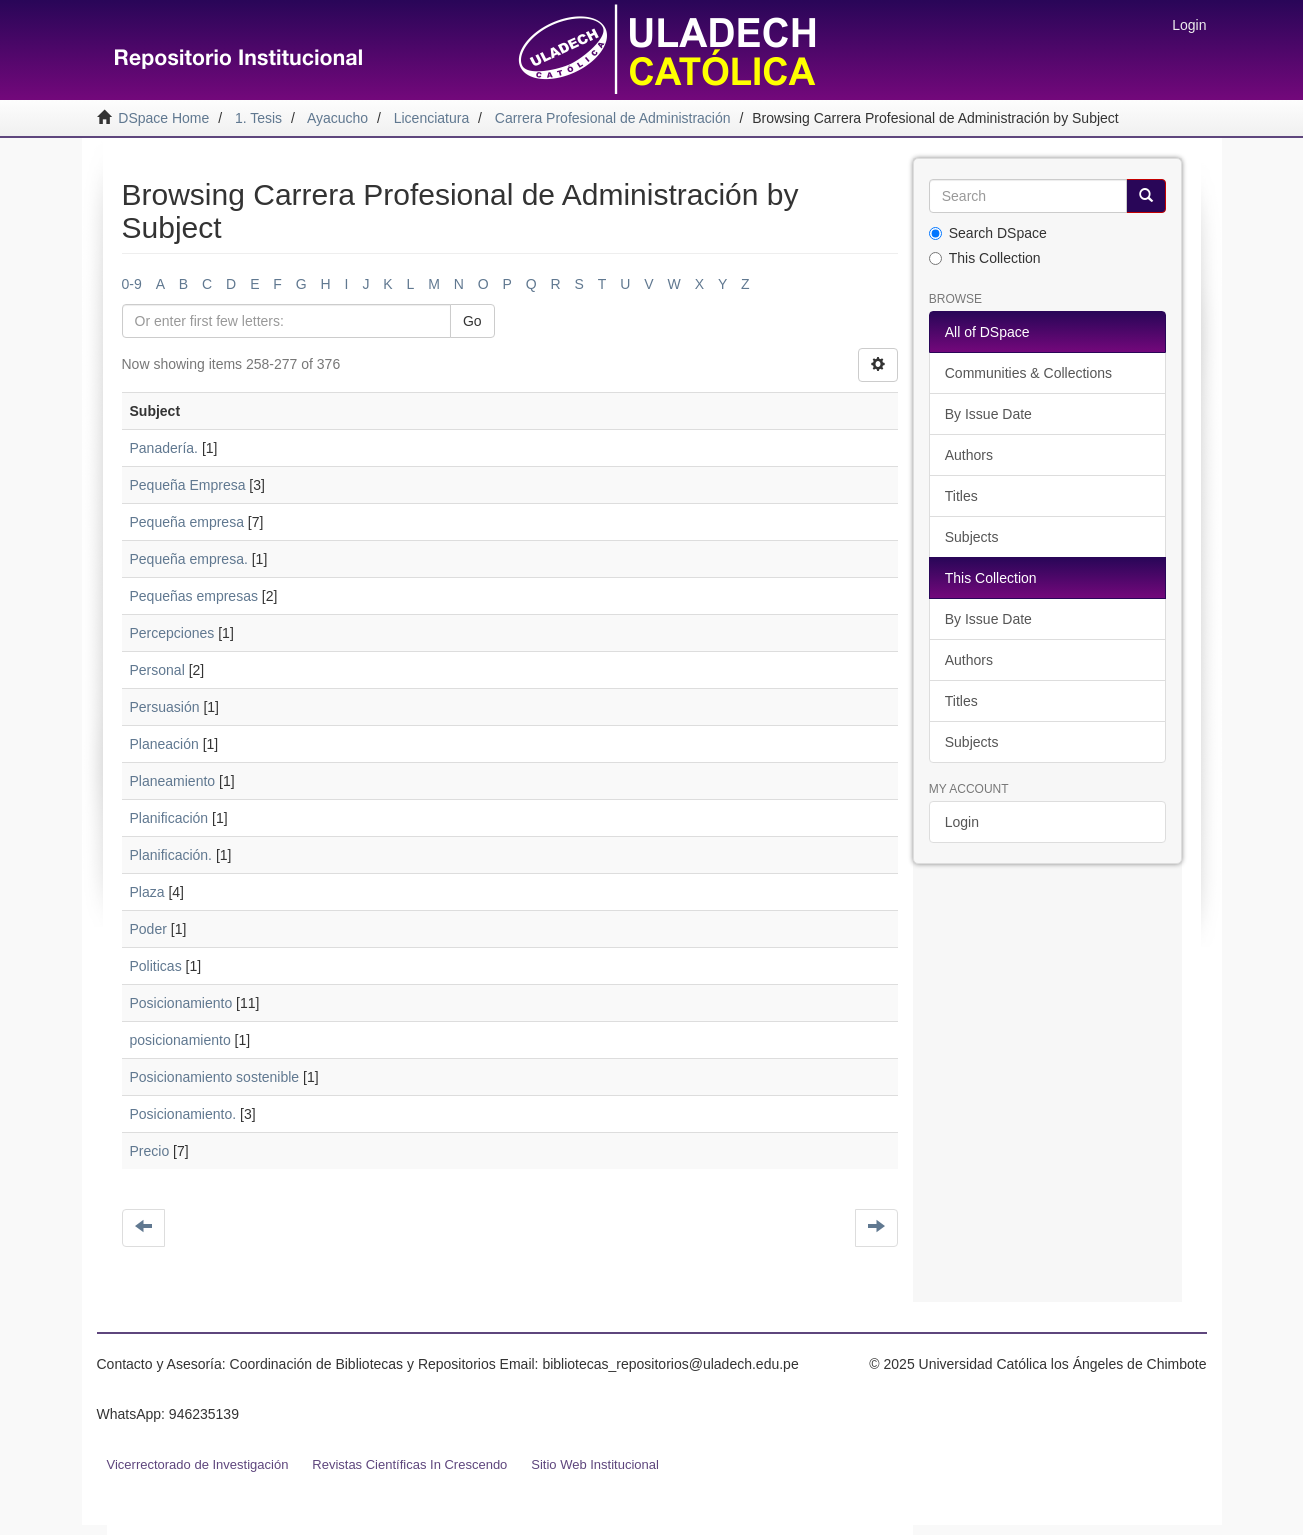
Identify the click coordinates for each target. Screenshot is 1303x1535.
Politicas (156, 966)
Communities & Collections (1028, 373)
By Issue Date (988, 414)
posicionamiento (180, 1040)
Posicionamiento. (183, 1114)
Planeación (164, 744)
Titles (961, 496)
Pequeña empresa (187, 522)
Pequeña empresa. (189, 559)
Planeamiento (173, 781)
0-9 (132, 284)
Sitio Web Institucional (595, 1464)
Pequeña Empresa (188, 485)
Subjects (972, 537)
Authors (969, 455)
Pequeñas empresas (194, 596)
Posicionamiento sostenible (215, 1077)
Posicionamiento (181, 1003)
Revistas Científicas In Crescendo (409, 1464)
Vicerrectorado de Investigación (198, 1464)
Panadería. (164, 448)
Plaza (147, 892)
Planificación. (171, 855)
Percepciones (172, 633)
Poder (148, 929)
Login (962, 822)
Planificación (169, 818)
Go (472, 321)
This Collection (985, 258)
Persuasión (165, 707)
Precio (150, 1151)
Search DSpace (988, 233)
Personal (157, 670)
